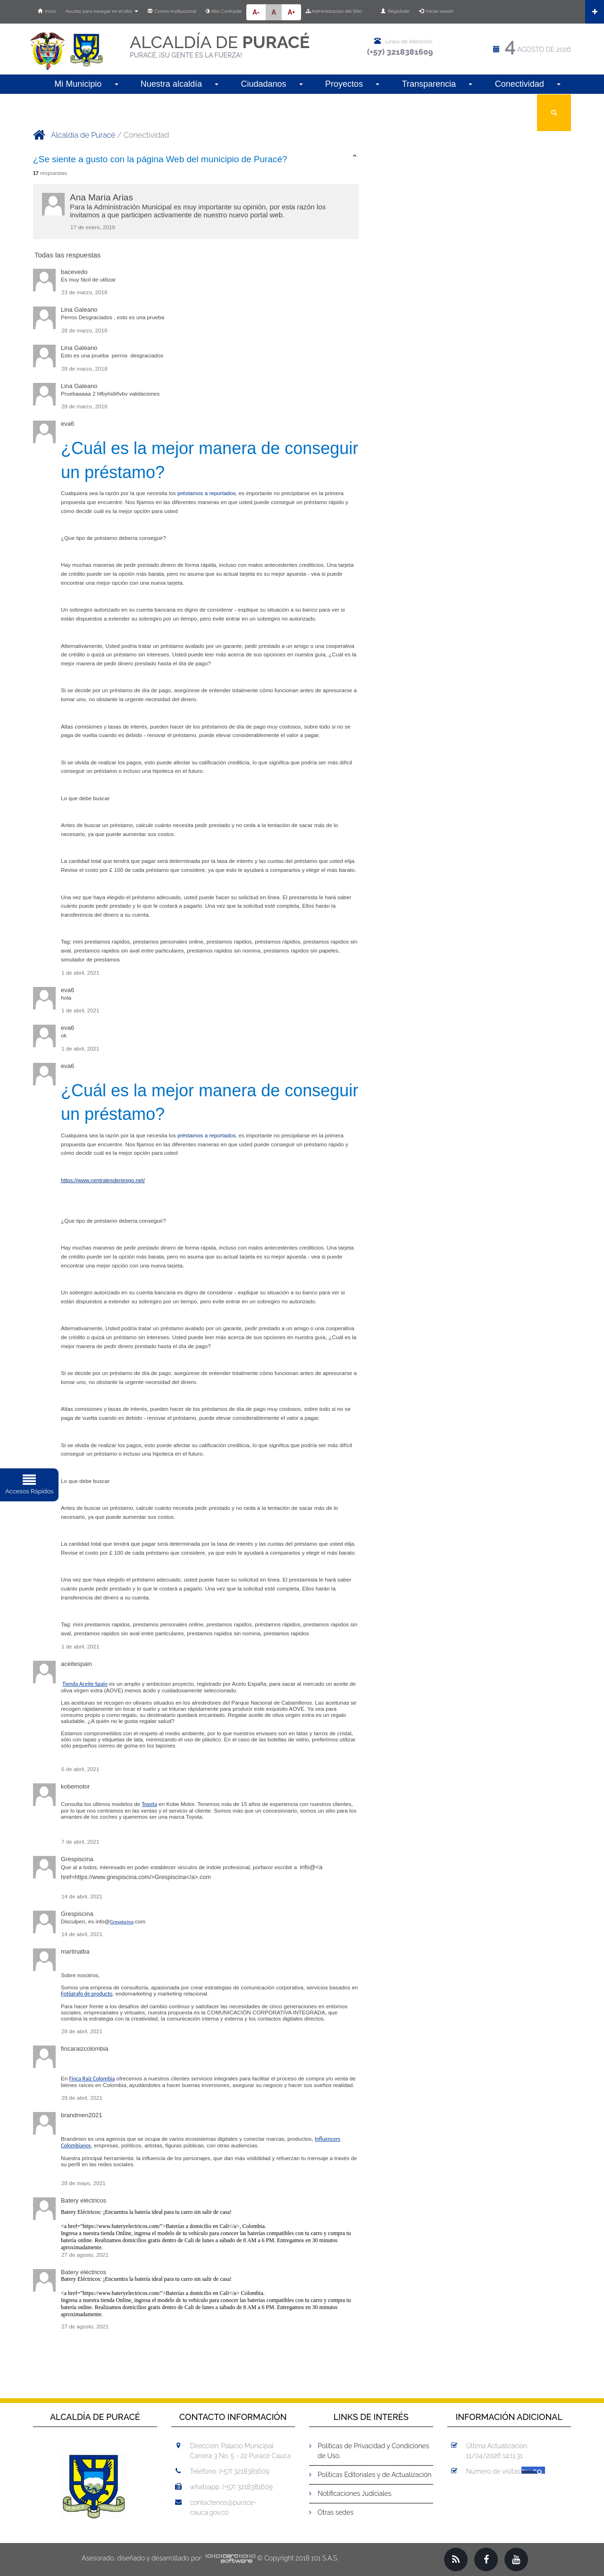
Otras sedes (335, 2512)
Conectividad (528, 84)
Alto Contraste (224, 11)
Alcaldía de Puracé (83, 135)
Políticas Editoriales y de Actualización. (375, 2474)
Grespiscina (122, 1922)
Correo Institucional (172, 11)
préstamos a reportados (206, 493)
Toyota (149, 1804)
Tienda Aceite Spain (85, 1684)
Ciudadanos (271, 84)
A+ (291, 12)
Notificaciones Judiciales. (355, 2493)
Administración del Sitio (334, 11)
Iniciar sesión (436, 11)
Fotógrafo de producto (86, 1993)
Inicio (47, 11)
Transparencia (437, 84)
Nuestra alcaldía (179, 84)
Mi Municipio (86, 84)
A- (256, 12)
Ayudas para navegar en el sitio (102, 11)
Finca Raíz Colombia (92, 2078)
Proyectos (352, 84)
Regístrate (395, 11)
